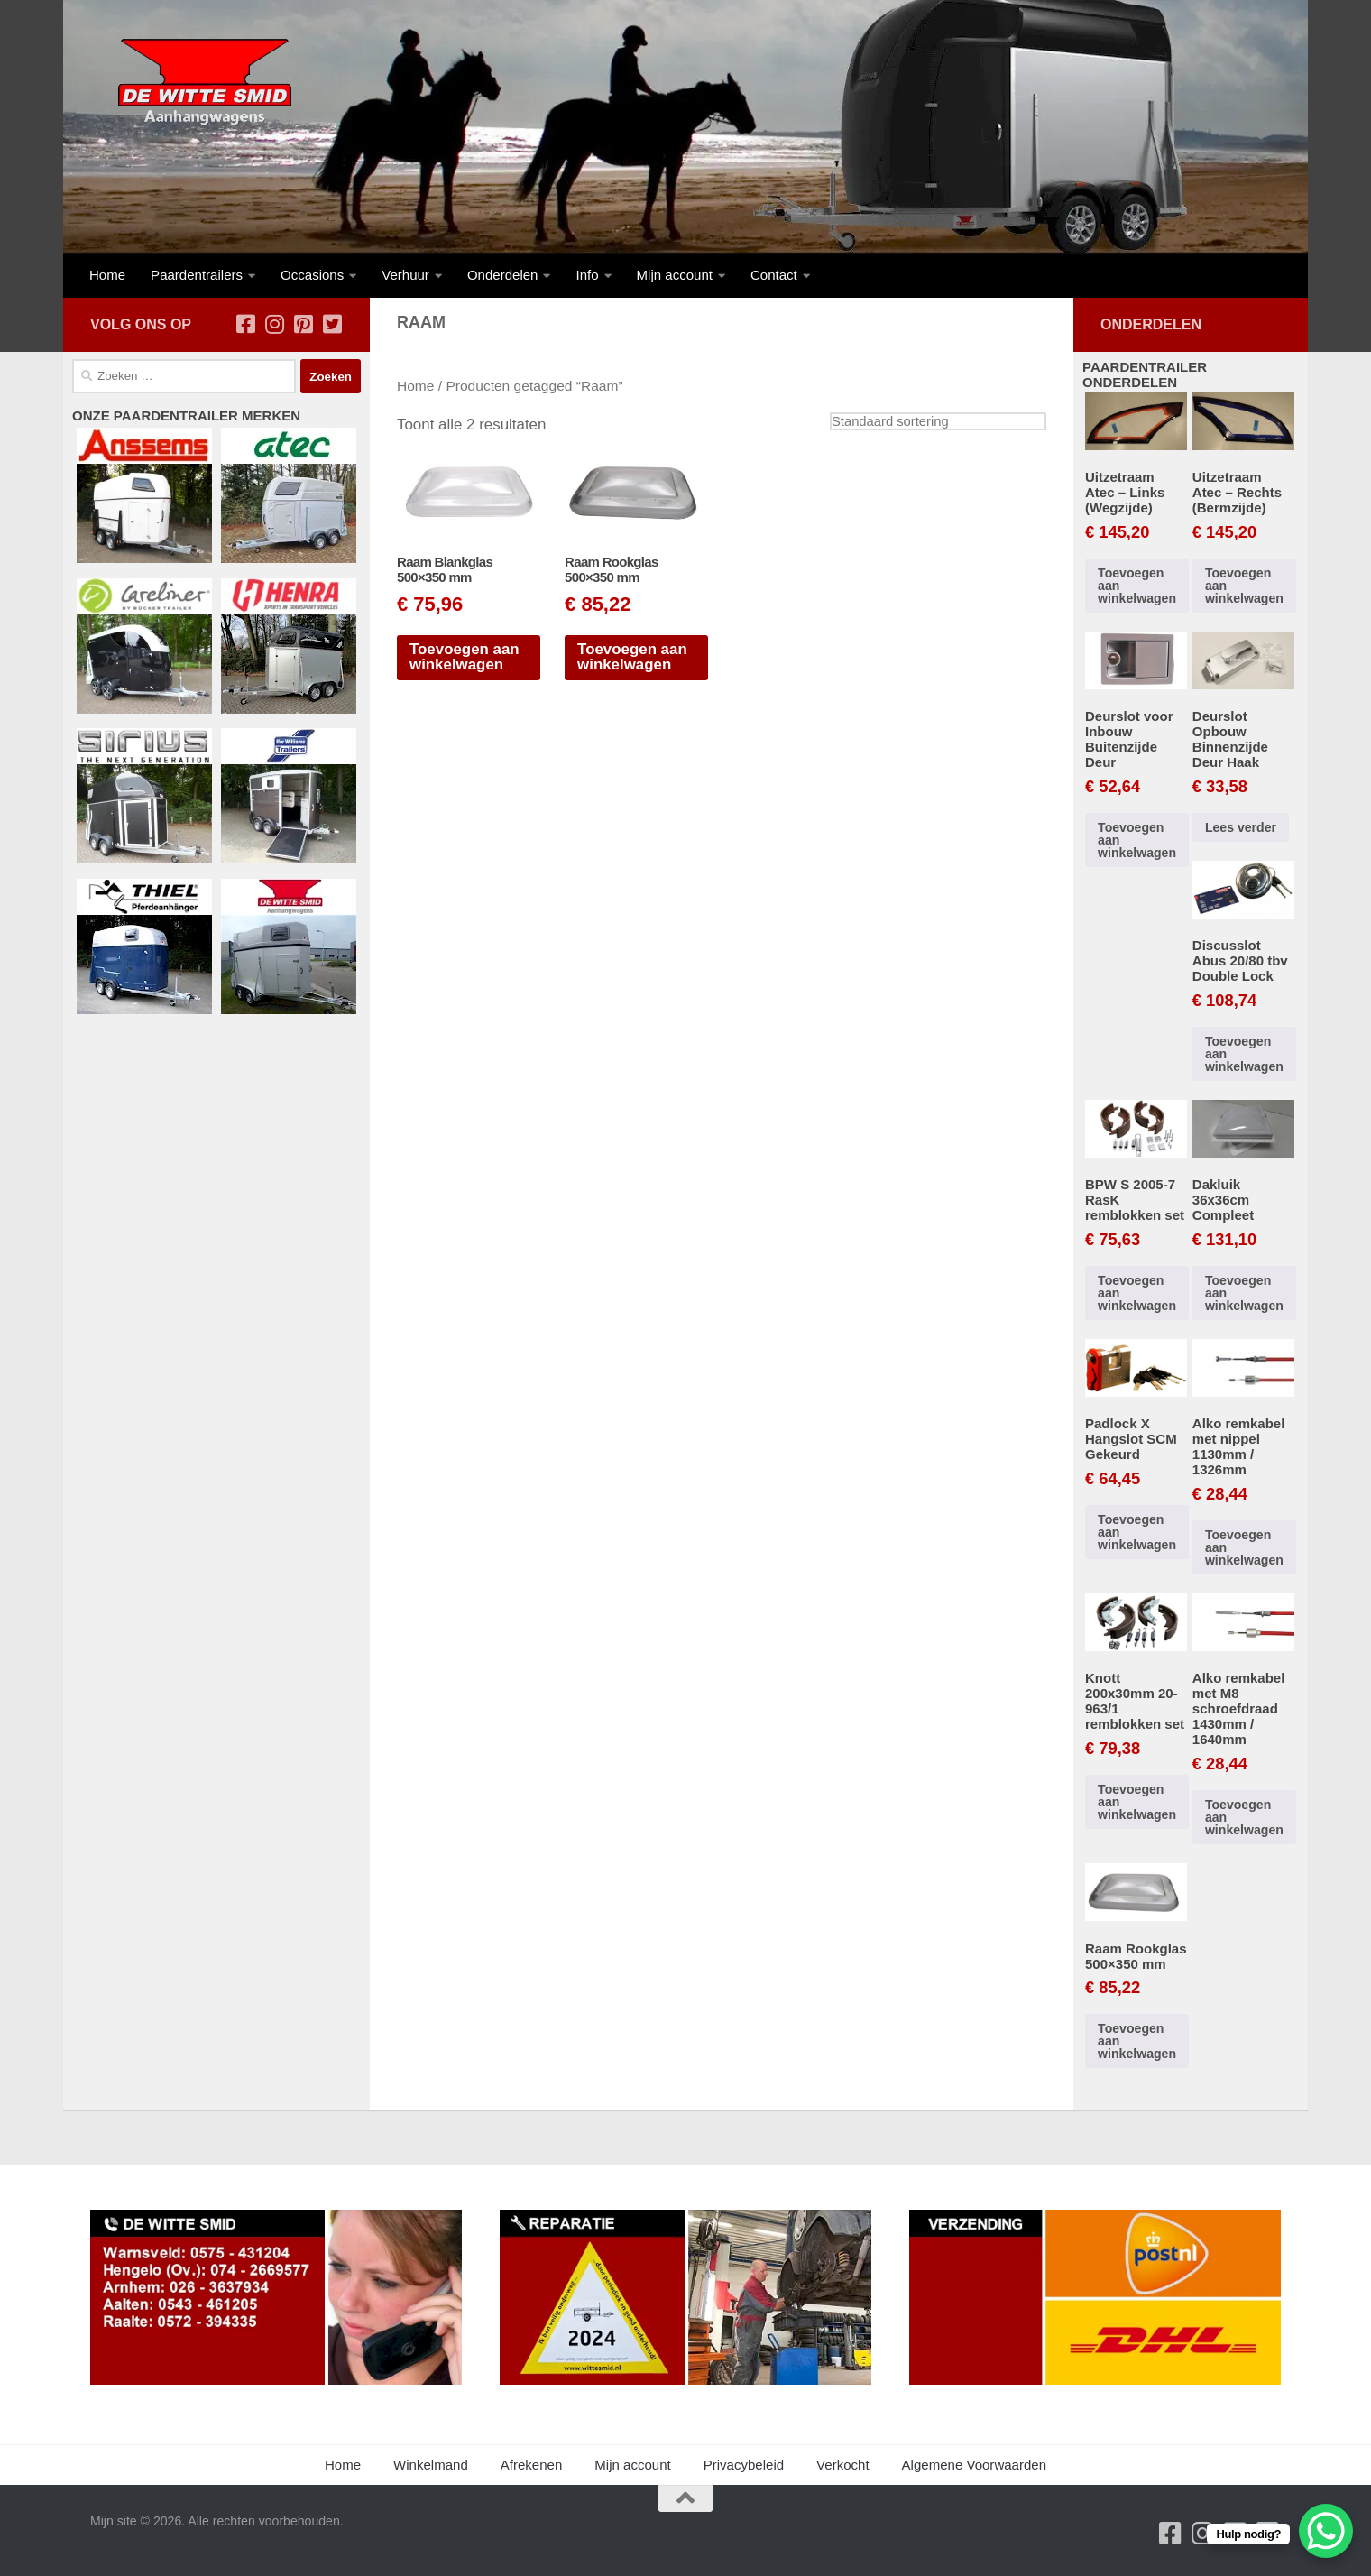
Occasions (312, 274)
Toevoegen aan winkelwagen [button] (464, 657)
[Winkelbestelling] (937, 421)
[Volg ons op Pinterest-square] (303, 324)
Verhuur (405, 274)
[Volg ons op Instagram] (274, 324)
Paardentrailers (197, 274)
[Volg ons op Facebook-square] (245, 324)
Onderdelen (502, 274)
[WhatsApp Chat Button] (1326, 2531)
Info (586, 274)
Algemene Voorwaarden (974, 2464)
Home (107, 274)
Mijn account (675, 274)
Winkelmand (430, 2464)
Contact (773, 274)
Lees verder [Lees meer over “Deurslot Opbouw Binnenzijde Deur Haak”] (1240, 827)
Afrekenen (532, 2464)
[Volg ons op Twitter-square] (332, 324)
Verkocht (843, 2464)
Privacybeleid (744, 2464)
